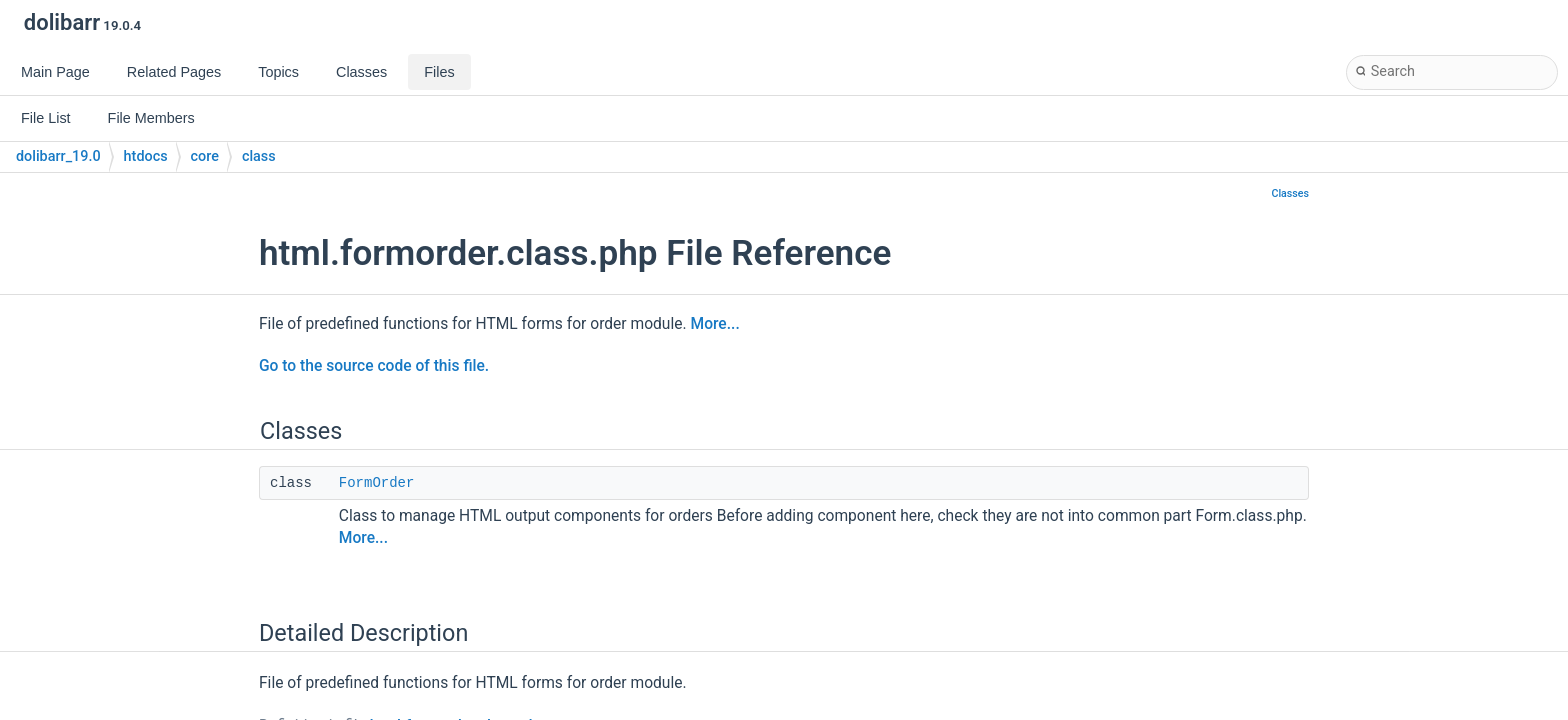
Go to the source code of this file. (374, 366)
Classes (1290, 193)
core (205, 156)
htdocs (146, 156)
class (259, 156)
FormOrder (377, 483)
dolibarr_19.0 (58, 156)
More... (715, 324)
